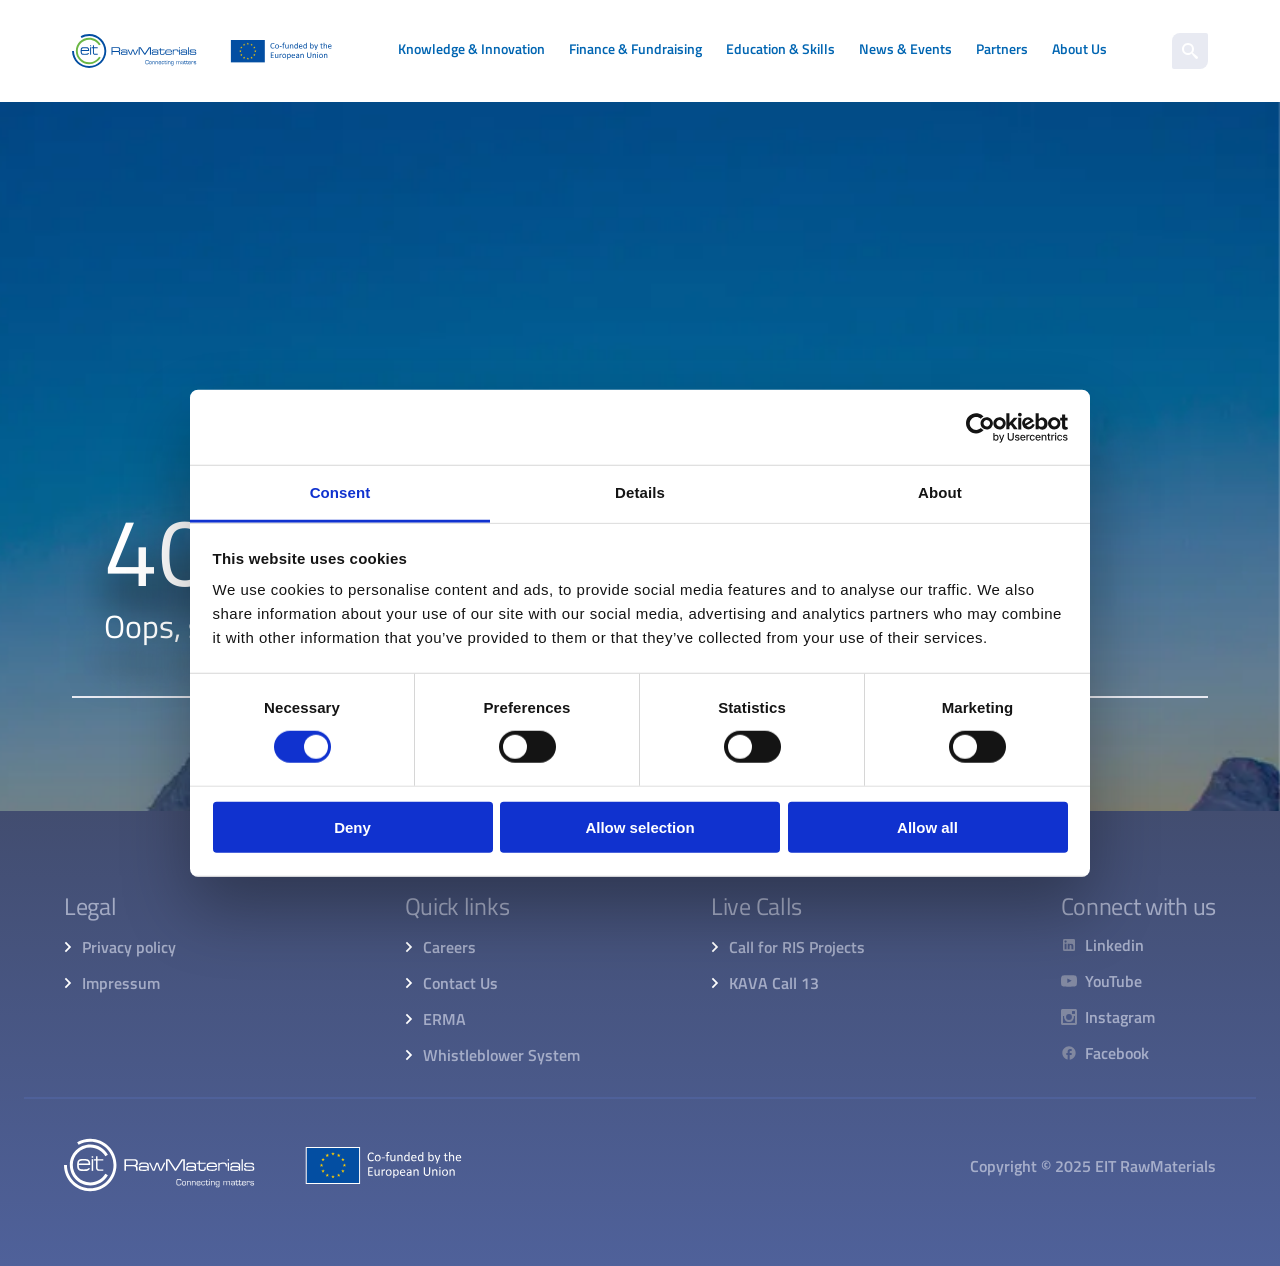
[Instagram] (1108, 1017)
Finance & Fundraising (635, 48)
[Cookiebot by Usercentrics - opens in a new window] (980, 427)
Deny (352, 827)
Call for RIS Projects (797, 947)
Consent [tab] (340, 492)
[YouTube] (1108, 981)
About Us (1079, 48)
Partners (1002, 48)
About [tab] (940, 492)
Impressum (121, 983)
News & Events (905, 48)
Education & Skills (780, 48)
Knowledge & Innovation (471, 48)
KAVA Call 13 (774, 983)
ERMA (444, 1019)
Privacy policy (129, 947)
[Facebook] (1108, 1053)
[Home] (202, 51)
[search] (1190, 51)
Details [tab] (640, 492)
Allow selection (639, 827)
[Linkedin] (1108, 945)
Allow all (927, 827)
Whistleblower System (501, 1055)
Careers (449, 947)
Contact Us (460, 983)
